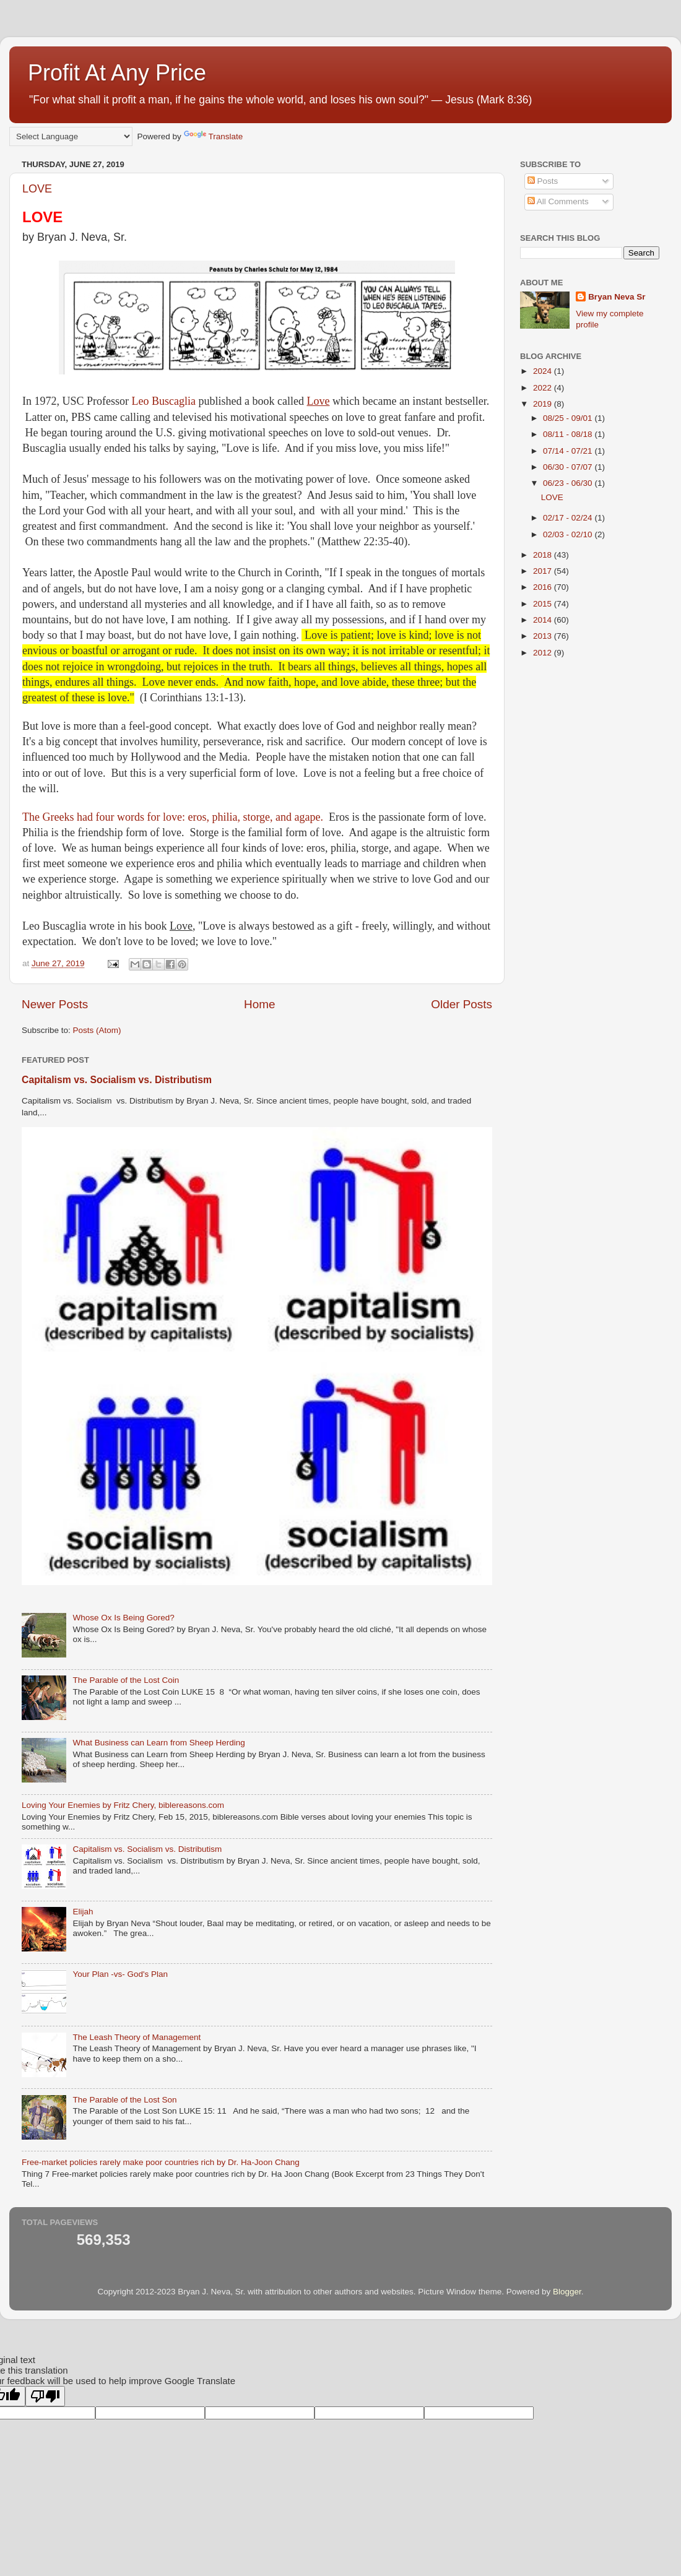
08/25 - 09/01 (568, 418)
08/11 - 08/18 (568, 434)
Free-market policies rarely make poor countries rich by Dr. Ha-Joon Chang (161, 2162)
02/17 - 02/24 (568, 517)
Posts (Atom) (97, 1030)
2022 (543, 387)
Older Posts (461, 1004)
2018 (543, 555)
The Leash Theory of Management (136, 2037)
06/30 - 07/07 (568, 467)
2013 (543, 636)
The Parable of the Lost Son (124, 2099)
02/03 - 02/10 (568, 534)
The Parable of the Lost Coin (125, 1680)
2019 (543, 403)
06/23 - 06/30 (568, 483)
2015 (543, 603)
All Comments (558, 201)
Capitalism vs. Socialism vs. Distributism (117, 1079)
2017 (543, 571)
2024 (543, 371)
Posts (542, 181)
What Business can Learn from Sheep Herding (158, 1742)
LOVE (37, 189)
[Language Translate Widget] (70, 136)
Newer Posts (55, 1004)
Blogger (567, 2291)
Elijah (82, 1911)
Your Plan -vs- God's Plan (120, 1974)
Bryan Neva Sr (616, 296)
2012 (543, 652)
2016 (543, 587)
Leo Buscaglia (164, 401)
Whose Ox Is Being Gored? (123, 1617)
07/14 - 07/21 (568, 451)
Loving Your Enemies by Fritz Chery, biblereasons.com (123, 1805)
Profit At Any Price (117, 72)
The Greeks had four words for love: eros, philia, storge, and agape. (174, 817)
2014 (543, 620)
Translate (213, 136)
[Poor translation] (45, 2396)
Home (259, 1004)
